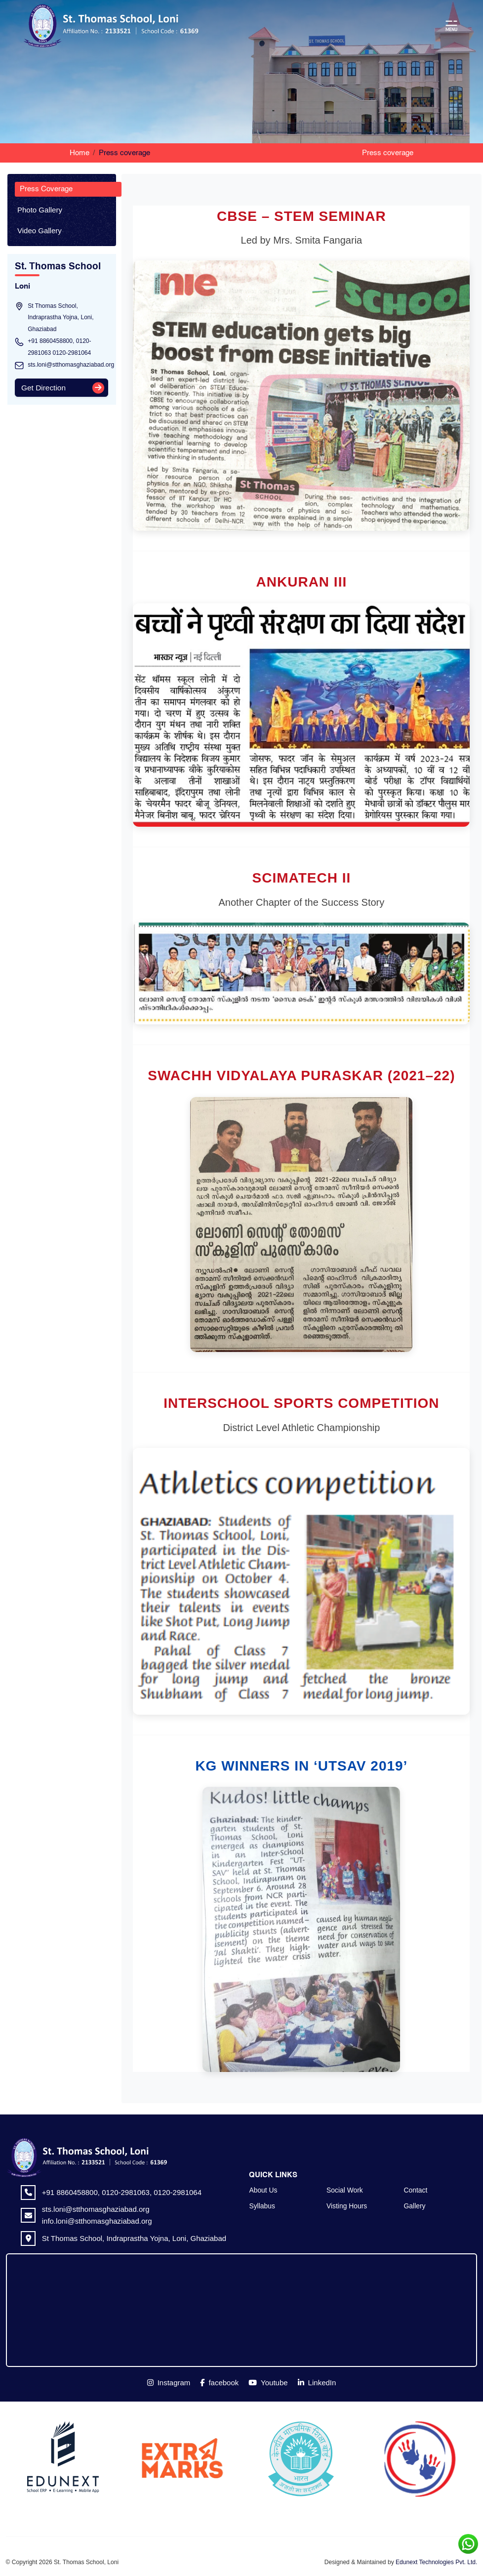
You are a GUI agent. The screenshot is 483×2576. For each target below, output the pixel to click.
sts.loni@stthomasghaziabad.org (71, 364)
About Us (263, 2190)
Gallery (415, 2206)
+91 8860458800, (51, 341)
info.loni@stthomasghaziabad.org (97, 2221)
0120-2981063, (126, 2192)
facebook (219, 2382)
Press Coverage (46, 189)
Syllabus (262, 2206)
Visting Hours (346, 2206)
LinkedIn (317, 2382)
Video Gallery (39, 230)
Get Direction (43, 387)
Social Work (344, 2190)
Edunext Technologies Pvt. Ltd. (436, 2562)
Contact (416, 2190)
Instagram (169, 2382)
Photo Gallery (39, 210)
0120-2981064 (71, 352)
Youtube (267, 2382)
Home (79, 153)
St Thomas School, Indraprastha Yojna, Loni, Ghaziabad (134, 2238)
